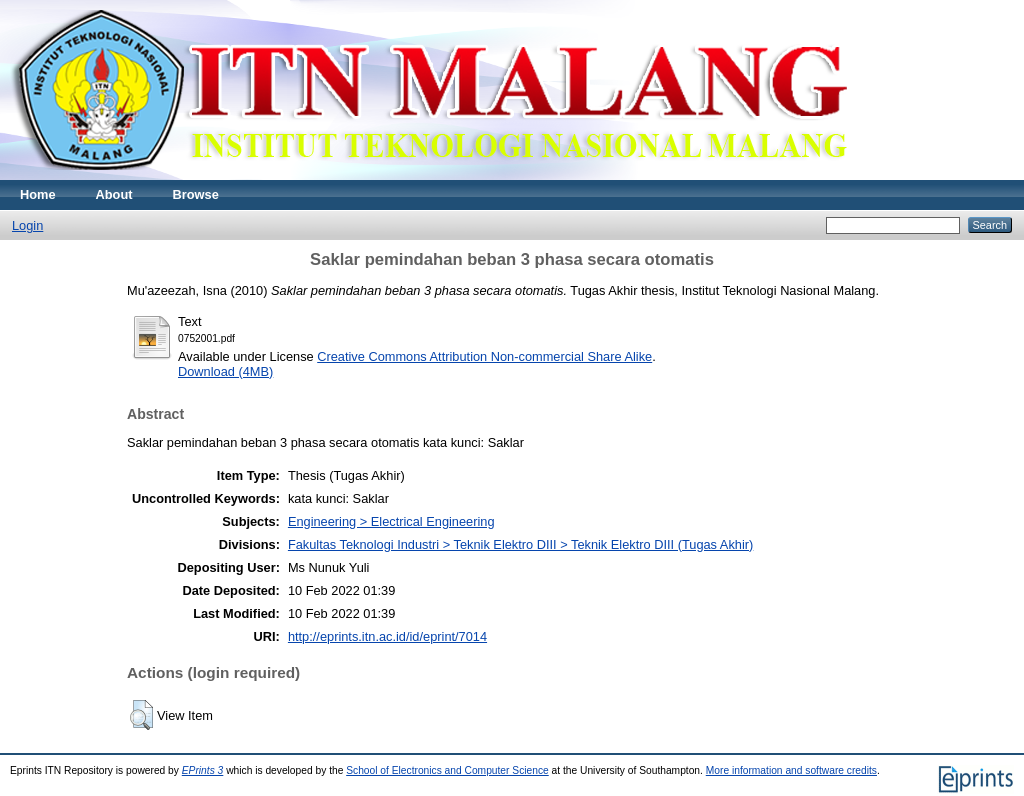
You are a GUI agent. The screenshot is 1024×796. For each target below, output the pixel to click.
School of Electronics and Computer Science (447, 770)
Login (27, 225)
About (114, 194)
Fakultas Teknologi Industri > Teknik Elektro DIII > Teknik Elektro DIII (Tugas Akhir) (520, 544)
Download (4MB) (225, 371)
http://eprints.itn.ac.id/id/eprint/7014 (387, 636)
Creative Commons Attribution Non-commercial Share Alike (484, 356)
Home (38, 194)
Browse (196, 194)
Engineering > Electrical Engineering (391, 521)
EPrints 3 (203, 770)
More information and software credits (791, 770)
